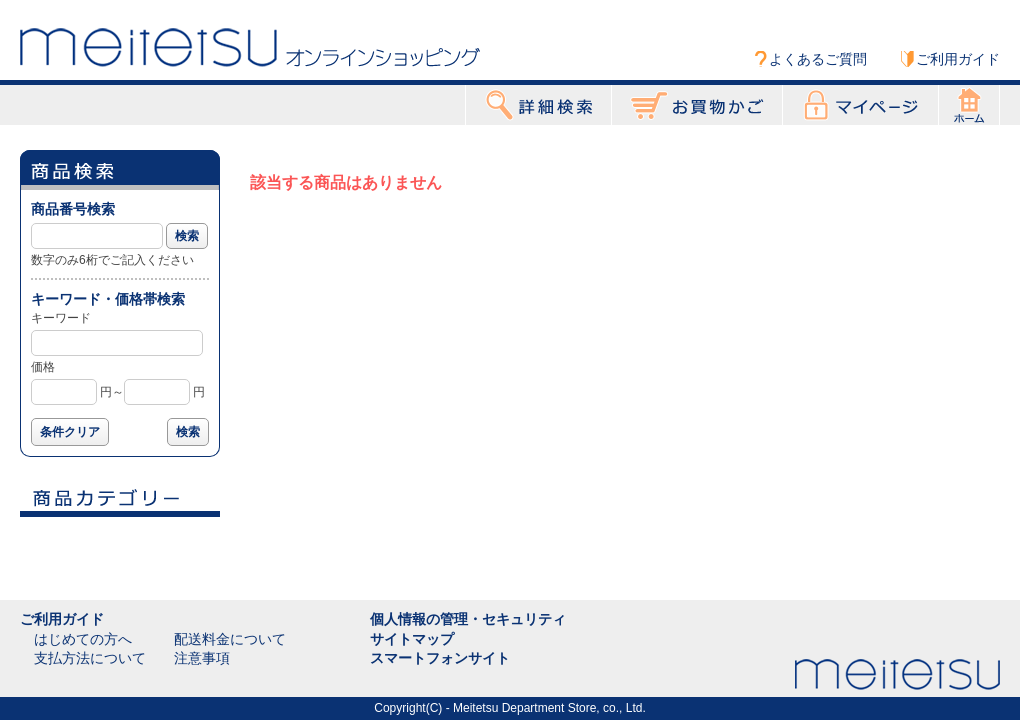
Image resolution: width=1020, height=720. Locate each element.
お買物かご (697, 105)
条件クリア (70, 432)
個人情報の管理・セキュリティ (468, 619)
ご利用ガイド (958, 59)
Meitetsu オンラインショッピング (250, 47)
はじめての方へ (83, 639)
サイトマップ (412, 639)
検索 (187, 236)
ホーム (969, 105)
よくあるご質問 (818, 59)
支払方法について (90, 658)
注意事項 (202, 658)
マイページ (860, 105)
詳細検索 (538, 105)
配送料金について (230, 639)
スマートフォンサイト (440, 658)
